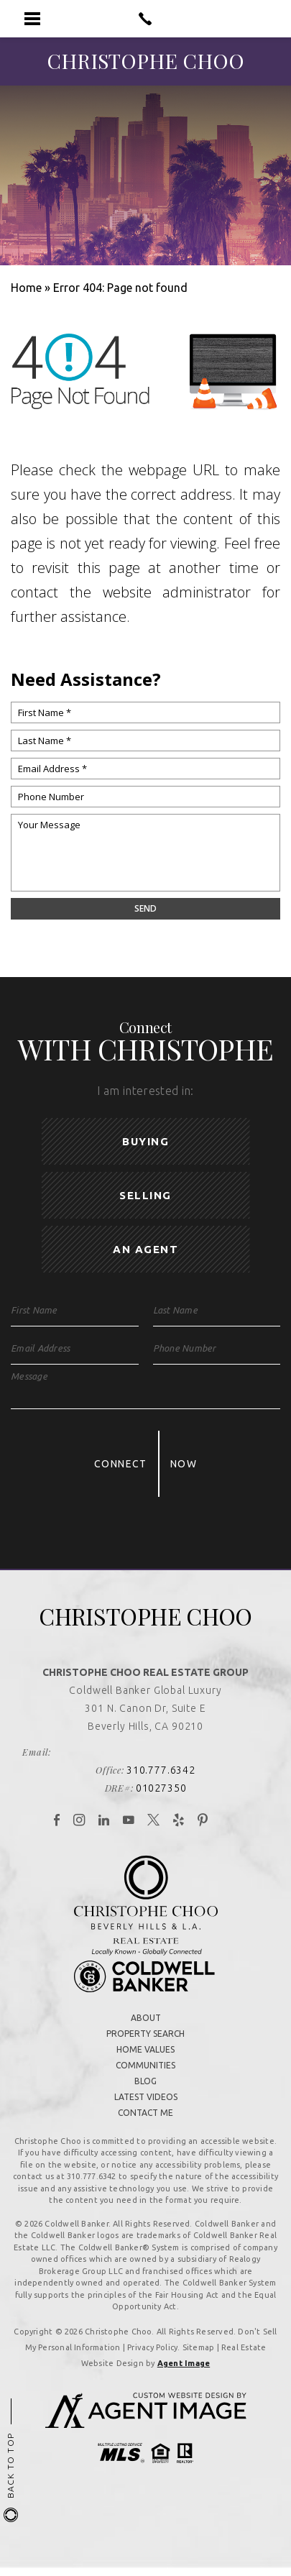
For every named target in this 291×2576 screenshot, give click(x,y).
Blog (145, 2081)
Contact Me (145, 2112)
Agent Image (183, 2363)
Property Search (145, 2033)
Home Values (145, 2049)
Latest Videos (145, 2096)
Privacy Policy (152, 2347)
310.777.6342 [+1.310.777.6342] (160, 1770)
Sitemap (199, 2347)
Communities (145, 2065)
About (146, 2017)
